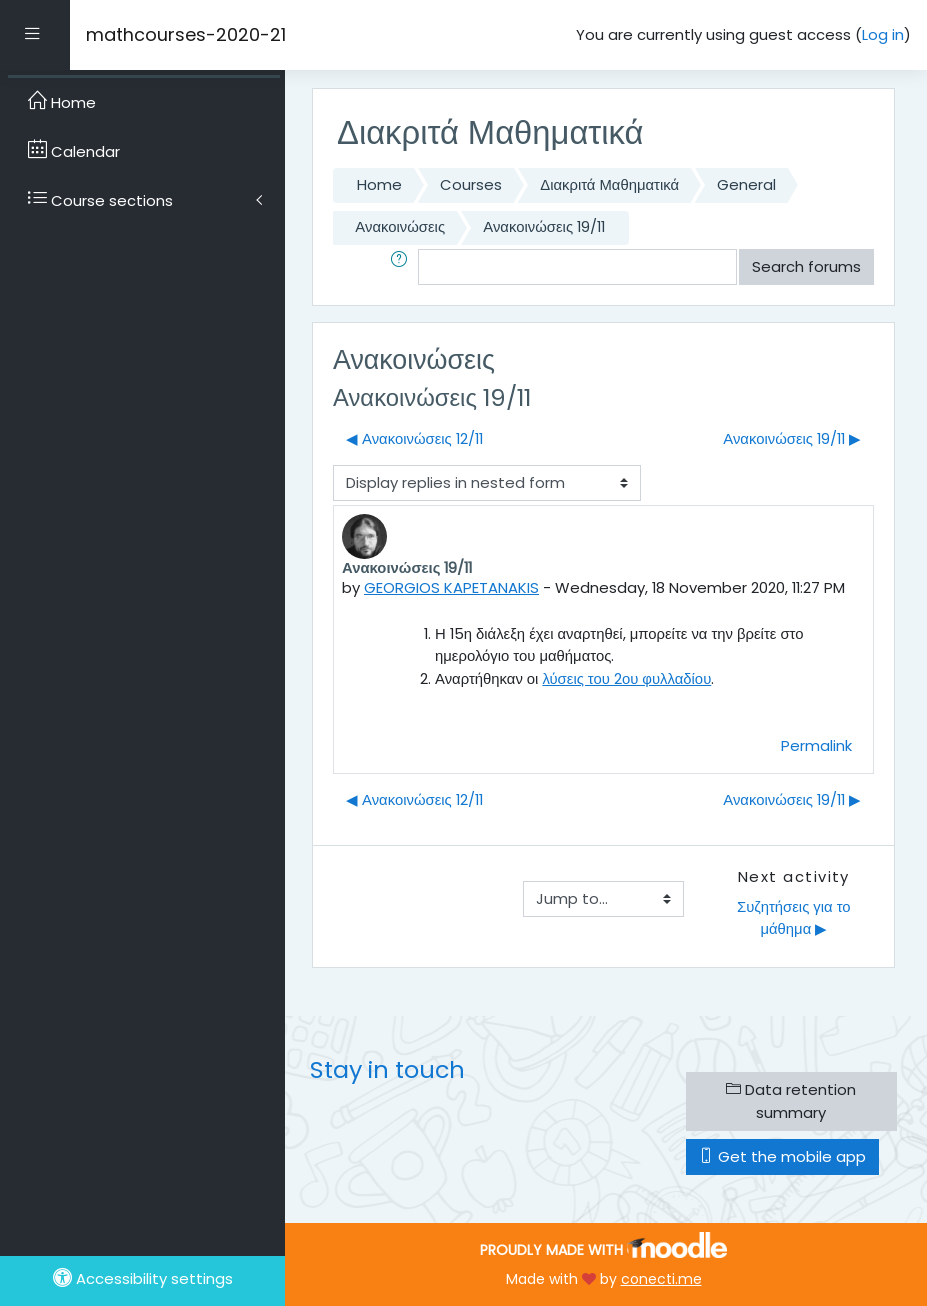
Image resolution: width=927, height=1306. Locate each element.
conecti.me (661, 1279)
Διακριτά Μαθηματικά (609, 184)
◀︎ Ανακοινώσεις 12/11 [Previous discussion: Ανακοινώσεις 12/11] (414, 438)
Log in (883, 34)
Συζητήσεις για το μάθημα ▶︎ (796, 917)
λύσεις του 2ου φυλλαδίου (626, 678)
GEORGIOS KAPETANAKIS (451, 587)
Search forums (806, 266)
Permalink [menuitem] (816, 745)
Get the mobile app (782, 1156)
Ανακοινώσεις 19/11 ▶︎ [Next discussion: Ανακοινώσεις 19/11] (792, 438)
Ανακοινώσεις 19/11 (544, 226)
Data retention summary (791, 1100)
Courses (471, 184)
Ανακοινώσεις (400, 226)
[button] (403, 267)
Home (379, 184)
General (746, 184)
